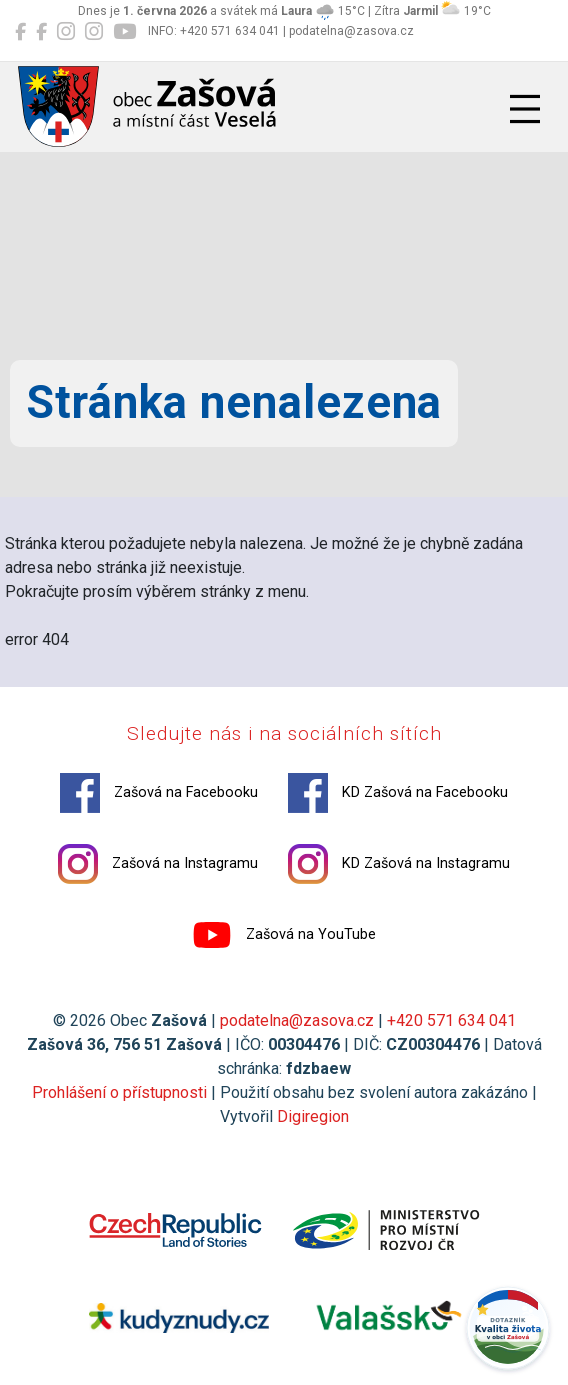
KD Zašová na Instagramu (399, 864)
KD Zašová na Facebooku (398, 793)
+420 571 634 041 (451, 1020)
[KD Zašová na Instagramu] (94, 32)
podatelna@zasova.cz (297, 1020)
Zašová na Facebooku (159, 793)
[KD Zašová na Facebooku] (41, 32)
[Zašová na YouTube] (124, 32)
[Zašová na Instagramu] (66, 32)
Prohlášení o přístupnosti (119, 1092)
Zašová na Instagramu (158, 864)
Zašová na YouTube (284, 935)
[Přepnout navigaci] (525, 109)
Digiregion (313, 1116)
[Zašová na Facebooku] (20, 32)
